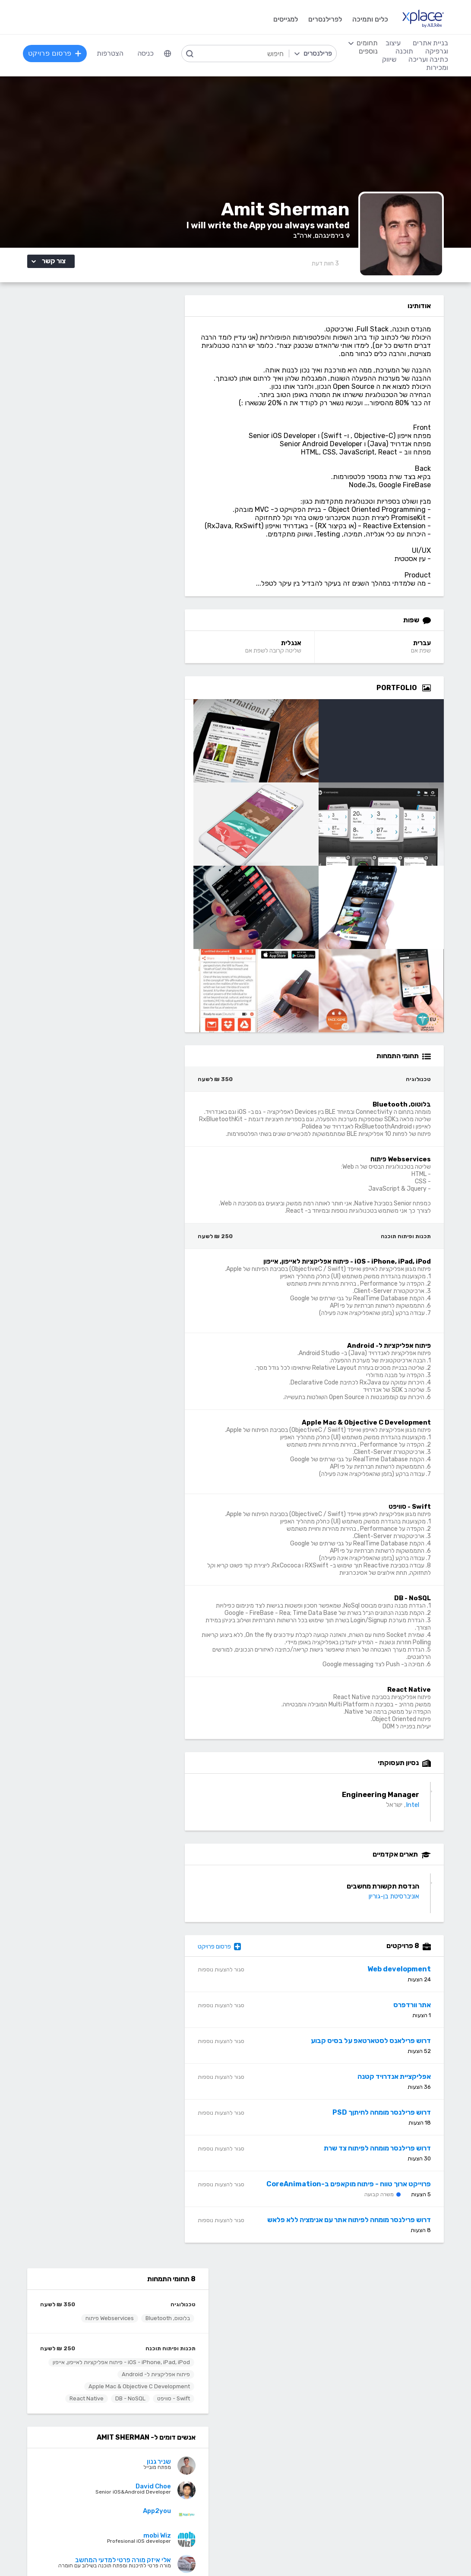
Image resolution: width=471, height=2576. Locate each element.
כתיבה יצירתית (99, 2453)
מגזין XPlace (285, 2319)
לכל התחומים (101, 2503)
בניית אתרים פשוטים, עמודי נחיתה (405, 2414)
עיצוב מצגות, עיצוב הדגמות (266, 2479)
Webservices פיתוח (89, 350)
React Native (66, 437)
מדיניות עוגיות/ (130, 2552)
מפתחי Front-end (173, 2427)
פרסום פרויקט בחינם (171, 2319)
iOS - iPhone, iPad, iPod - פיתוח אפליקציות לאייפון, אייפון (108, 397)
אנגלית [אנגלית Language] (303, 657)
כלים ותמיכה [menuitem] (369, 19)
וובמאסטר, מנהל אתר (422, 2492)
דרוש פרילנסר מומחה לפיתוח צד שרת (385, 2162)
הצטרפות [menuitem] (111, 53)
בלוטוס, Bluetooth (147, 350)
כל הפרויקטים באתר (92, 2319)
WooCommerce (427, 2479)
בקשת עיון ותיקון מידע (45, 2552)
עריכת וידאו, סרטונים (275, 2492)
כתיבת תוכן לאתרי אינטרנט (82, 2440)
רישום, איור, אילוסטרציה (271, 2466)
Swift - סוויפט (153, 437)
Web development (407, 1983)
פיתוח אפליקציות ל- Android (135, 413)
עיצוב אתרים (287, 2427)
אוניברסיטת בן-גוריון (401, 1910)
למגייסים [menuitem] (284, 19)
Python (188, 2504)
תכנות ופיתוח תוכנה (150, 381)
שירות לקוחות (285, 2358)
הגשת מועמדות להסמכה (85, 2358)
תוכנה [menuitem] (403, 51)
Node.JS (186, 2517)
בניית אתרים (434, 2401)
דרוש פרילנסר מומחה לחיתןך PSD (389, 2126)
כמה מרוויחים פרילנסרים (270, 2332)
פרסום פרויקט (235, 1960)
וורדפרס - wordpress (420, 2440)
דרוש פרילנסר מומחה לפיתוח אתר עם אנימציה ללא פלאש (357, 2233)
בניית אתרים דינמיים (424, 2427)
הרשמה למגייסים (177, 2306)
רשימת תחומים (283, 2306)
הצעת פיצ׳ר (287, 2345)
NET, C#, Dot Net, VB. (166, 2466)
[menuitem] (168, 53)
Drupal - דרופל (429, 2504)
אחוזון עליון (185, 2345)
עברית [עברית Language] (430, 657)
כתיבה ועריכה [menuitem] (427, 59)
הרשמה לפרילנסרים (92, 2306)
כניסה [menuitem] (146, 53)
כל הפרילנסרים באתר (170, 2332)
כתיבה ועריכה (100, 2401)
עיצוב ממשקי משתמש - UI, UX (261, 2504)
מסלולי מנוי (105, 2332)
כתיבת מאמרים (99, 2466)
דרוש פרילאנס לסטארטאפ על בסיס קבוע (379, 2054)
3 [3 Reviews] (333, 269)
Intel (420, 1818)
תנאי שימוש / (165, 2552)
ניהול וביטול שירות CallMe (84, 2345)
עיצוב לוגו (291, 2414)
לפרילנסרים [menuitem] (324, 19)
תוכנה (191, 2401)
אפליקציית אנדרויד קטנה (402, 2090)
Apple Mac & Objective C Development (119, 425)
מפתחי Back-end (174, 2414)
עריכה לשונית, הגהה (91, 2479)
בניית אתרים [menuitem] (429, 43)
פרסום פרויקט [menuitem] (55, 53)
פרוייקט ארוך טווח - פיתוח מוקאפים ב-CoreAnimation (356, 2198)
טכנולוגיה (162, 337)
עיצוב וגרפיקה (283, 2401)
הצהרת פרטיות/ (91, 2552)
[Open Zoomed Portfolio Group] (434, 701)
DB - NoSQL (110, 437)
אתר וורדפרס (420, 2019)
